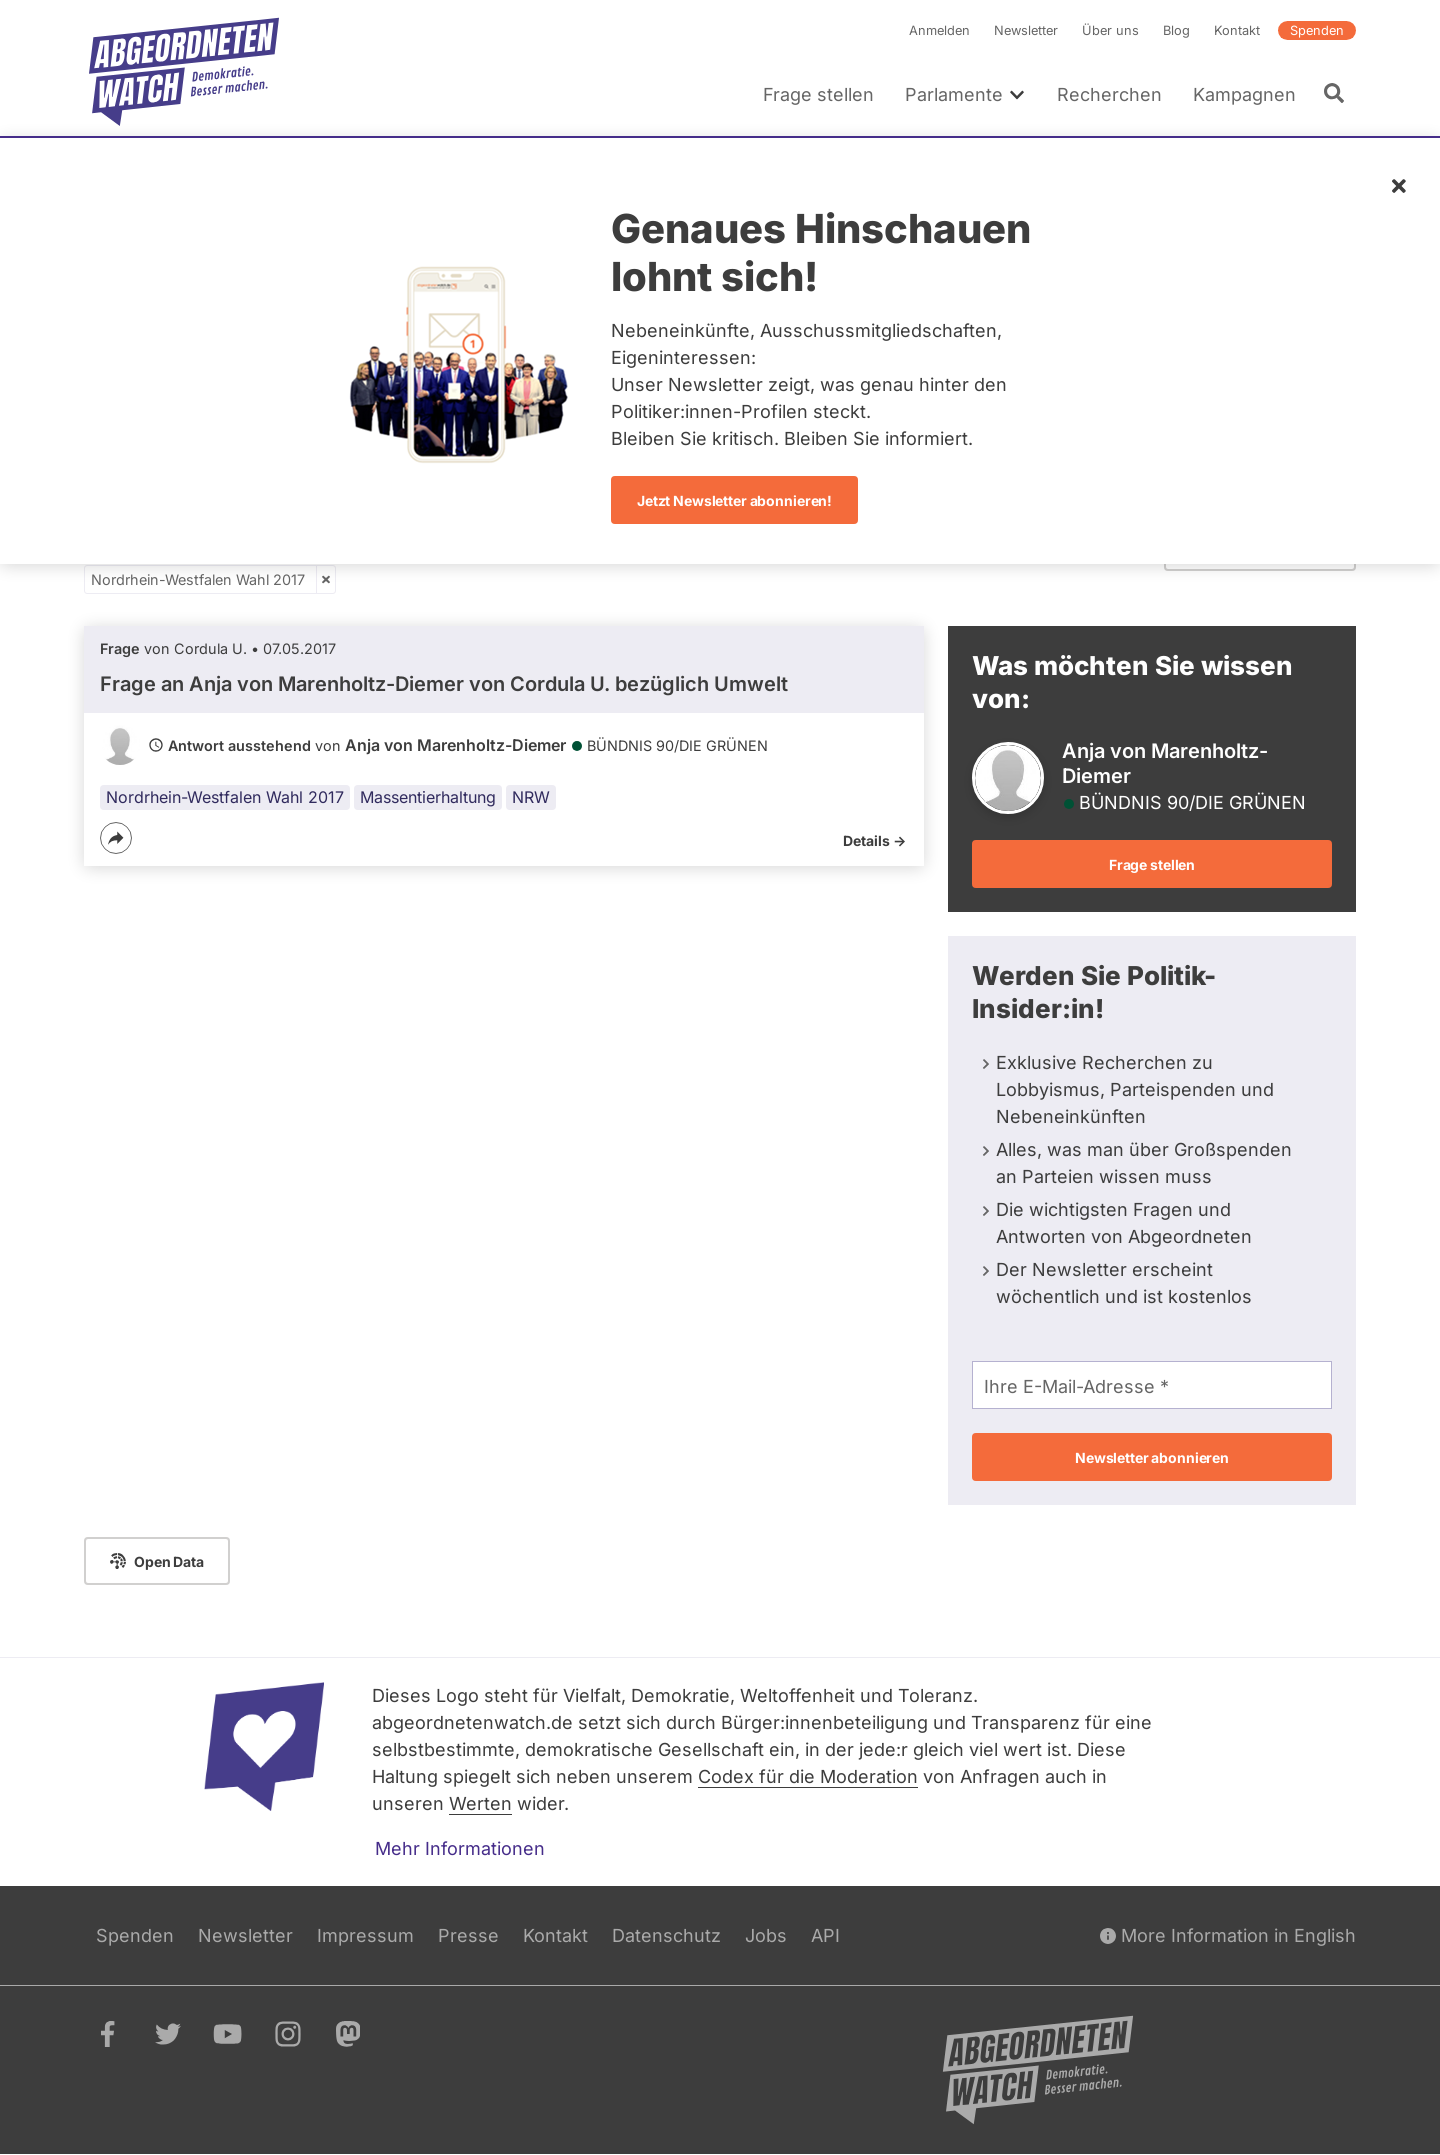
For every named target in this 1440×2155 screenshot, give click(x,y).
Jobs (766, 1935)
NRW (531, 797)
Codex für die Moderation (808, 1776)
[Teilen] (116, 838)
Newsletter (1026, 30)
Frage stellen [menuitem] (818, 94)
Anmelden (939, 30)
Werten (480, 1803)
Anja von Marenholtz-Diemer (455, 745)
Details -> (874, 840)
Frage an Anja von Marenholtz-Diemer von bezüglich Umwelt (444, 684)
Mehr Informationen (460, 1848)
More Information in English (1228, 1935)
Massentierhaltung (428, 797)
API (825, 1935)
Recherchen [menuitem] (1109, 94)
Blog (1176, 30)
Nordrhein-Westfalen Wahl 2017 (198, 579)
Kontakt (1237, 30)
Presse (468, 1935)
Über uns (1110, 30)
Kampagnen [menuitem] (1244, 94)
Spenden (1317, 30)
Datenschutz (666, 1935)
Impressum (365, 1935)
